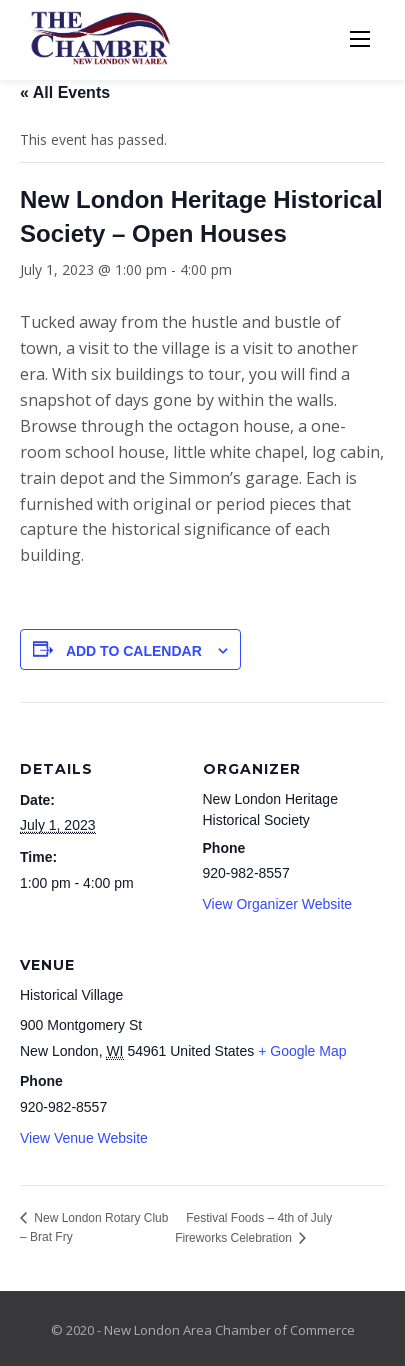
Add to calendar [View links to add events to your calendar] (134, 651)
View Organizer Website (278, 904)
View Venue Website (84, 1138)
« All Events (65, 92)
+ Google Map (302, 1051)
